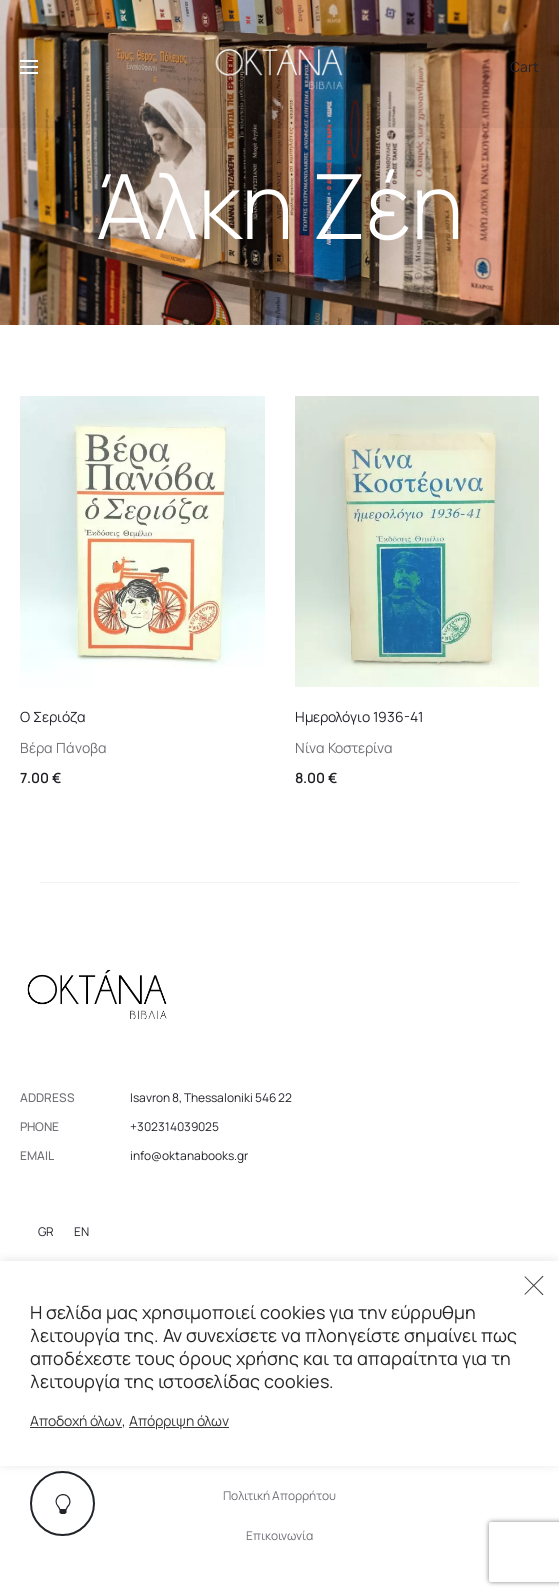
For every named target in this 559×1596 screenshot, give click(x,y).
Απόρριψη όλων (179, 1420)
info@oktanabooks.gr (189, 1155)
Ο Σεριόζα (53, 716)
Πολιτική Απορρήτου (279, 1495)
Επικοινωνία (279, 1535)
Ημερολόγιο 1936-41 (359, 716)
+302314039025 (174, 1126)
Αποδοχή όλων (76, 1420)
